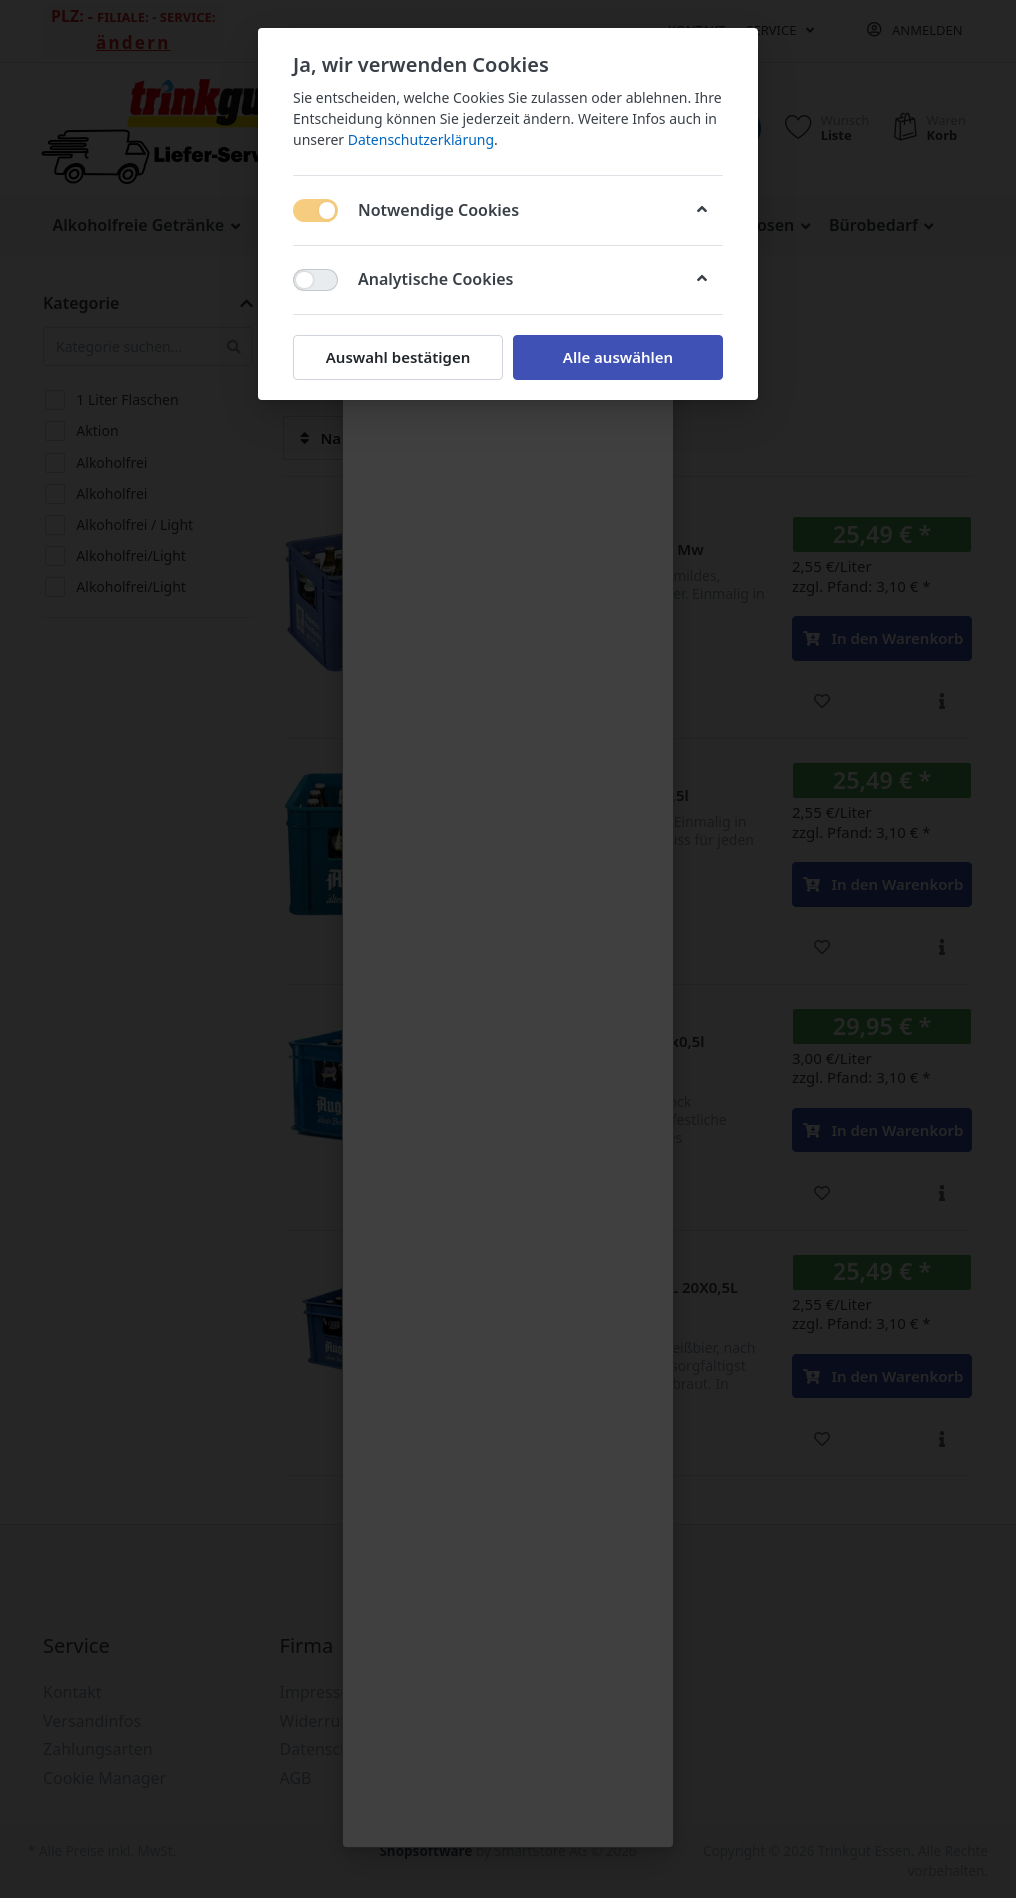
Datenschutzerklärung (421, 139)
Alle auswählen (618, 357)
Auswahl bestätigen (398, 357)
